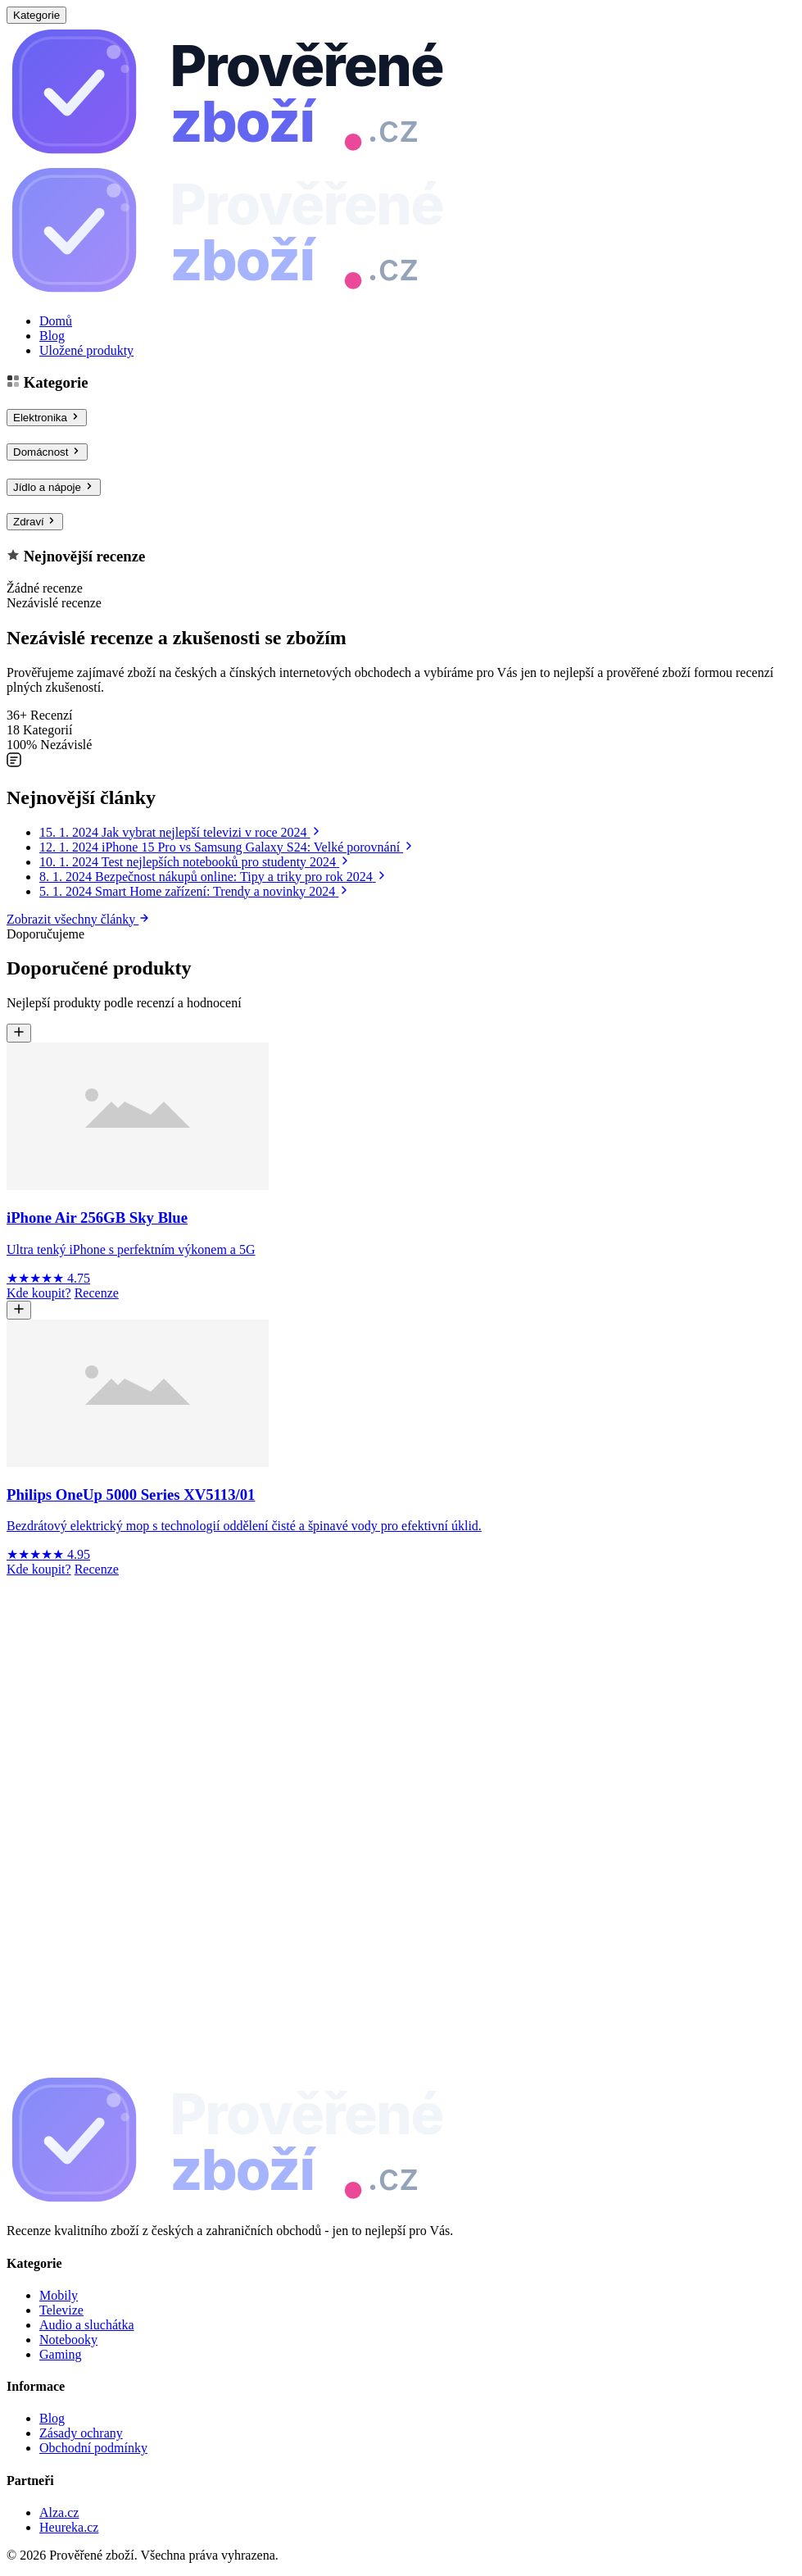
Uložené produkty (86, 350)
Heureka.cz (68, 2527)
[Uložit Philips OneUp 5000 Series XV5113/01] (19, 1310)
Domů (55, 321)
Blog (52, 336)
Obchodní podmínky (93, 2448)
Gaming (60, 2354)
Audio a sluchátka (86, 2325)
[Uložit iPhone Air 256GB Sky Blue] (19, 1033)
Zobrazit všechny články (78, 919)
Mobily (58, 2295)
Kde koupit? (39, 1293)
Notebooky (68, 2340)
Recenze (97, 1293)
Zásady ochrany (81, 2433)
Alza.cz (59, 2512)
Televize (61, 2310)
